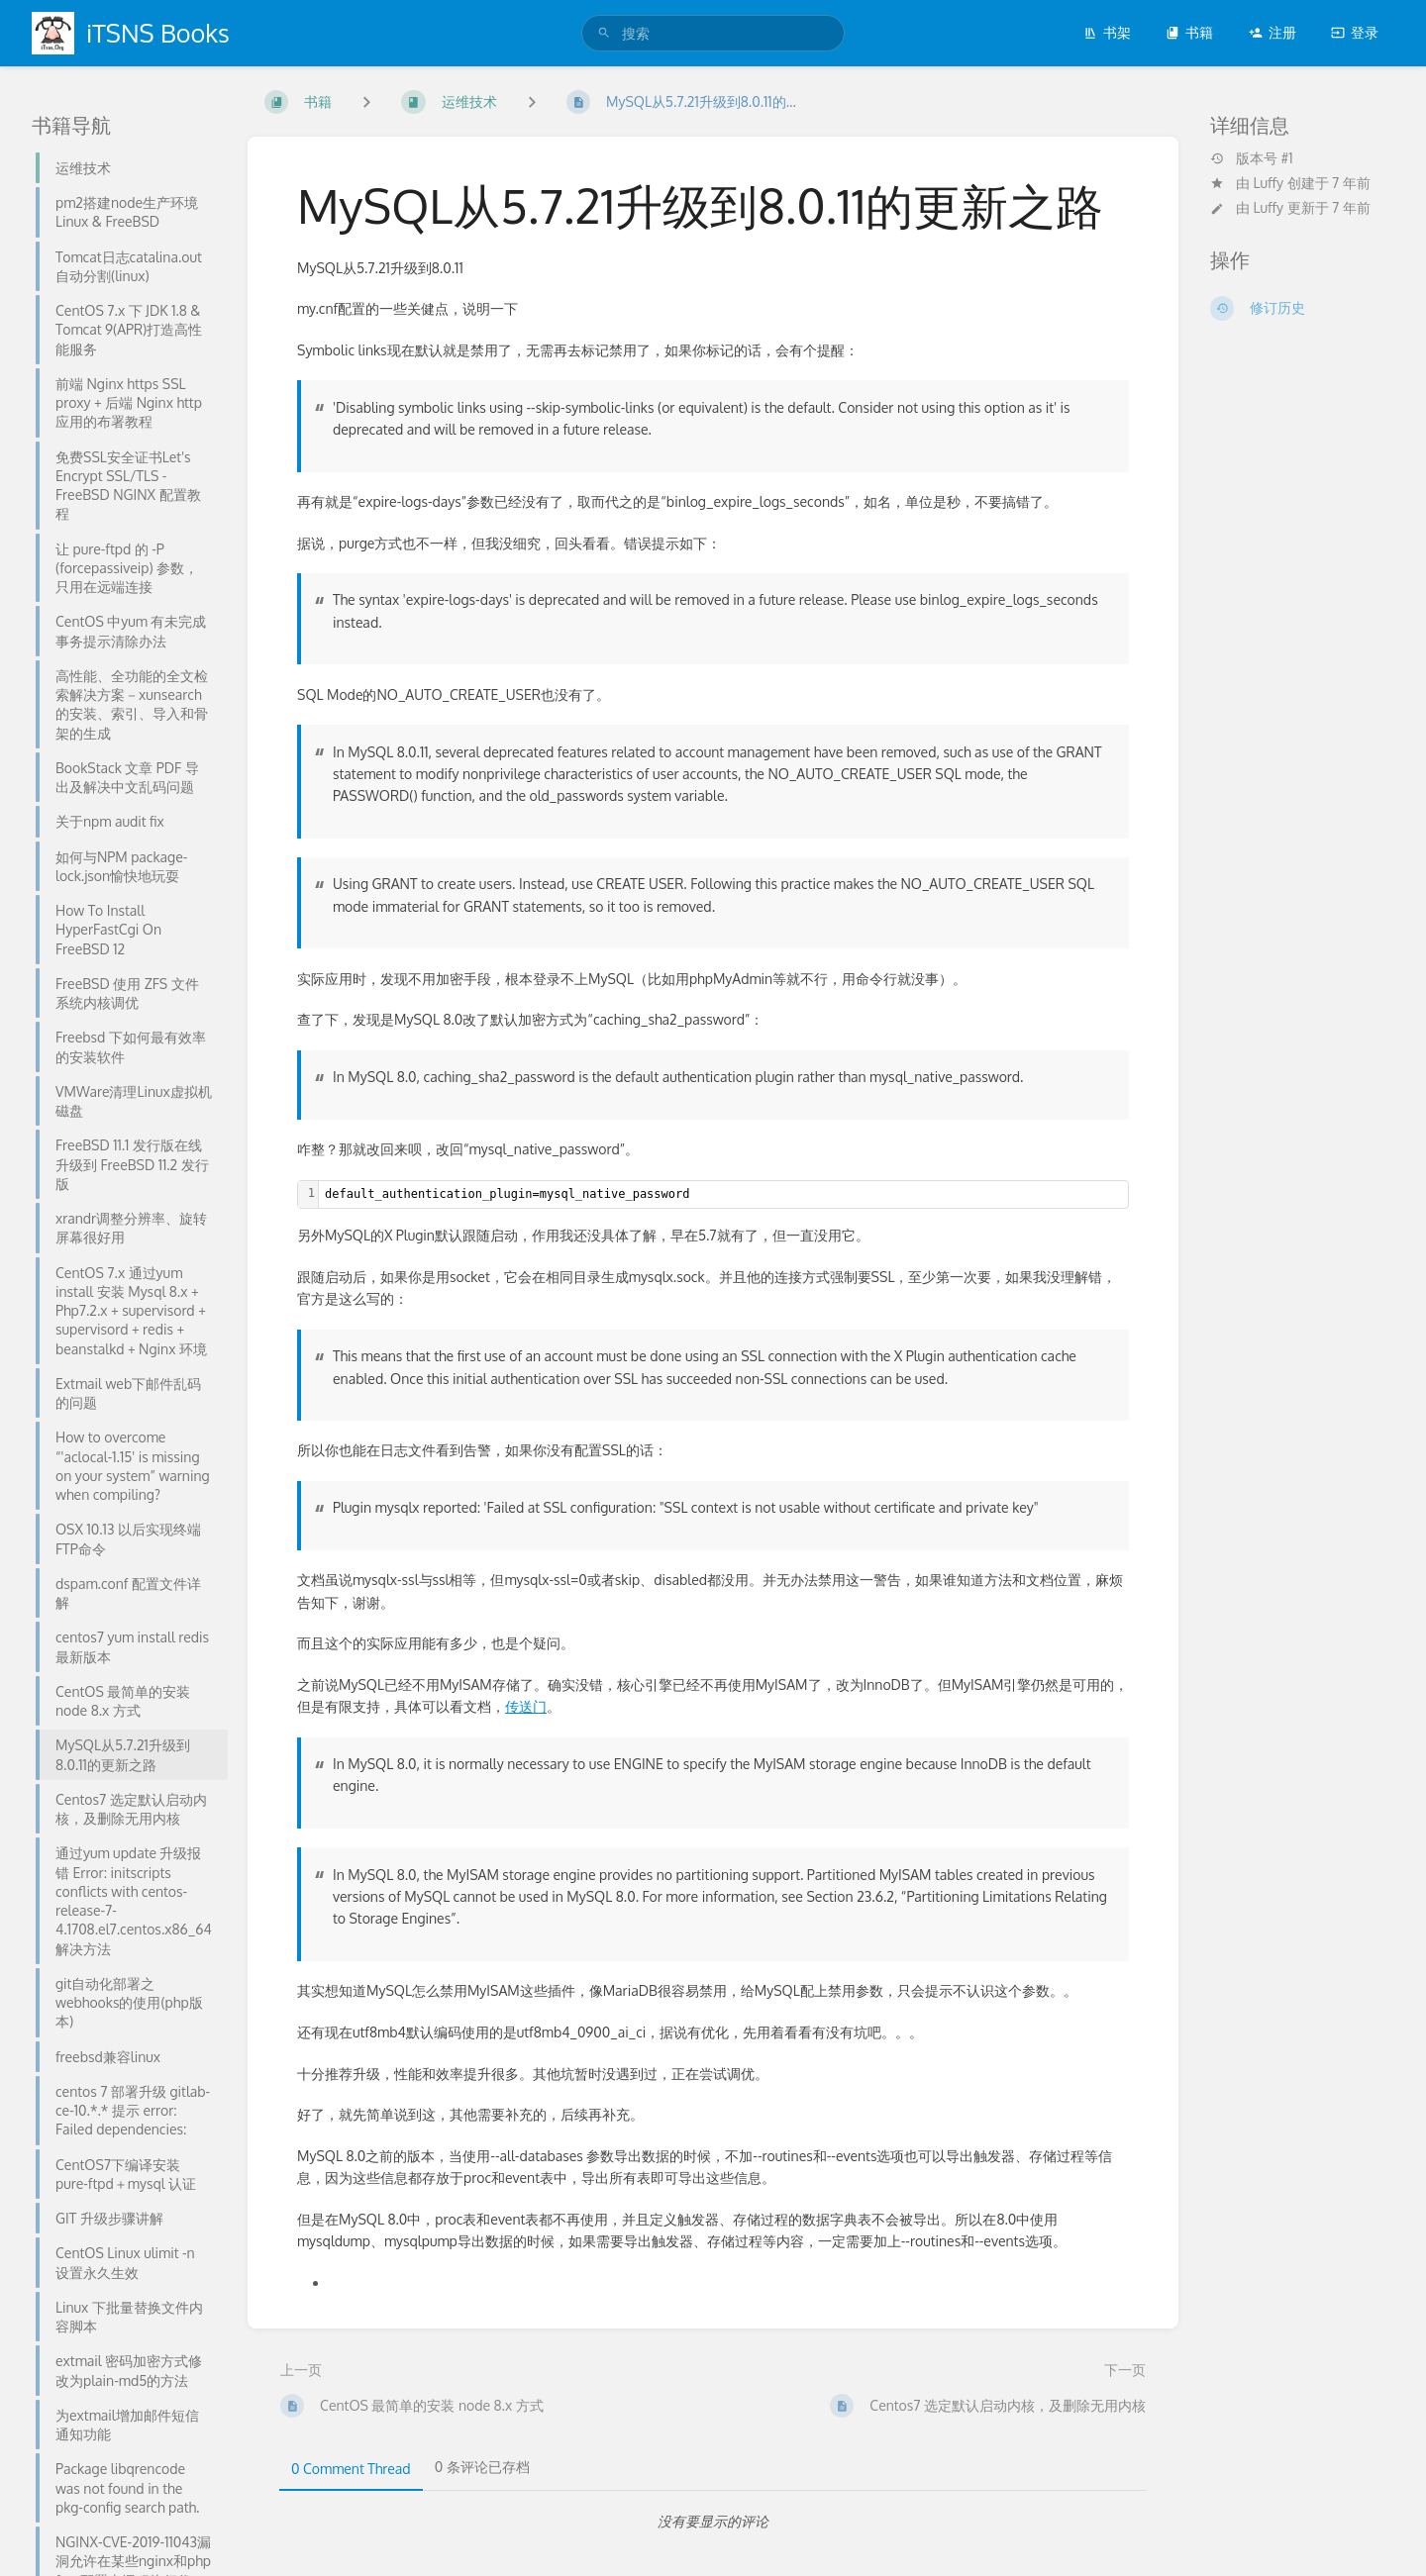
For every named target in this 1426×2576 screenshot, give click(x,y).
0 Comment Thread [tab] (351, 2468)
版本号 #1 (1251, 158)
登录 (1354, 32)
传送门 (526, 1706)
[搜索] (604, 33)
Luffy (1269, 182)
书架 (1107, 32)
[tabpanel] (713, 2521)
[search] (713, 33)
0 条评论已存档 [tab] (482, 2466)
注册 (1272, 32)
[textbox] (723, 1194)
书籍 (1189, 32)
